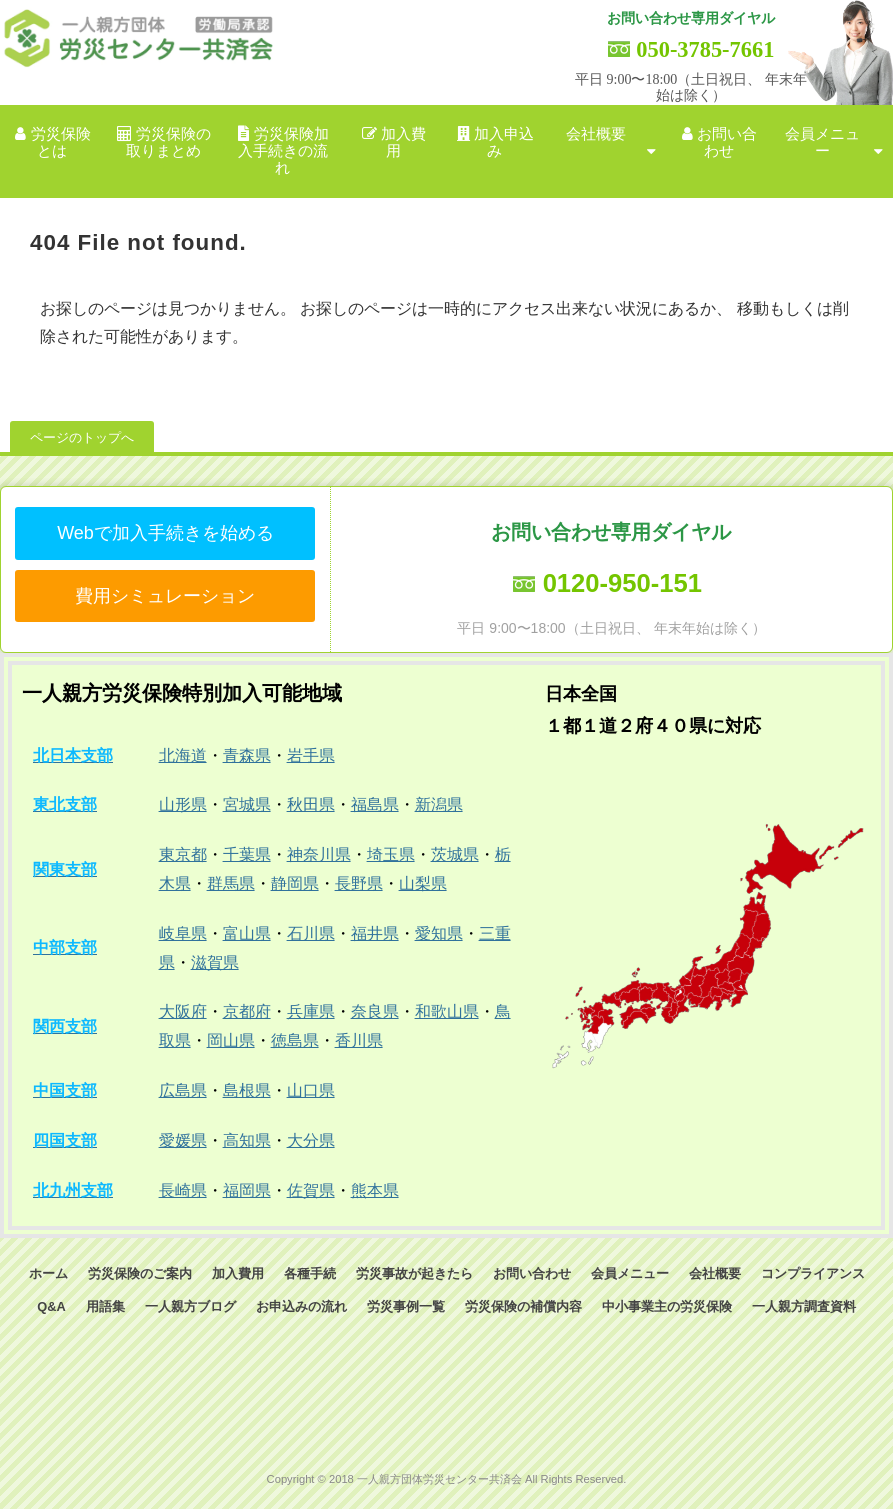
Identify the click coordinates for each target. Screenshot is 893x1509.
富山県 (247, 933)
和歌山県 (447, 1011)
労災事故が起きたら (414, 1273)
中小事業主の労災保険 (667, 1306)
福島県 (375, 804)
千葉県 (247, 854)
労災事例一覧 (406, 1306)
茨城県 (455, 854)
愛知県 (439, 933)
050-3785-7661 (705, 49)
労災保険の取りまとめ (169, 142)
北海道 (183, 755)
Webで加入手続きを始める (165, 533)
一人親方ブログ (190, 1306)
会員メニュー (822, 142)
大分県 (311, 1140)
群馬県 (231, 883)
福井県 (375, 933)
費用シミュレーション (165, 596)
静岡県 (295, 883)
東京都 (183, 854)
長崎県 (183, 1190)
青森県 (247, 755)
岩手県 (311, 755)
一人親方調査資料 (804, 1306)
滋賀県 (215, 962)
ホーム (48, 1273)
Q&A (51, 1306)
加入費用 (403, 142)
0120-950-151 (622, 583)
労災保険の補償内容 (523, 1306)
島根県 (247, 1090)
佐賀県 (311, 1190)
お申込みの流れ (301, 1306)
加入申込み (504, 142)
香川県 (359, 1040)
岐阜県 (183, 933)
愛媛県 (183, 1140)
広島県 (183, 1090)
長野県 (359, 883)
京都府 (247, 1011)
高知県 (247, 1140)
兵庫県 (311, 1011)
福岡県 (247, 1190)
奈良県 (375, 1011)
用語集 (105, 1306)
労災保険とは (61, 142)
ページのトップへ (82, 437)
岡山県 (231, 1040)
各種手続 (310, 1273)
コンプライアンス (813, 1273)
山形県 (183, 804)
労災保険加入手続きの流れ (283, 151)
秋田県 (311, 804)
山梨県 (423, 883)
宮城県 (247, 804)
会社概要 (596, 134)
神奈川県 (319, 854)
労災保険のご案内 (140, 1273)
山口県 (311, 1090)
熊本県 (375, 1190)
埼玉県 (391, 854)
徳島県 (295, 1040)
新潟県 (439, 804)
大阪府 (183, 1011)
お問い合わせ (727, 142)
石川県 (311, 933)
